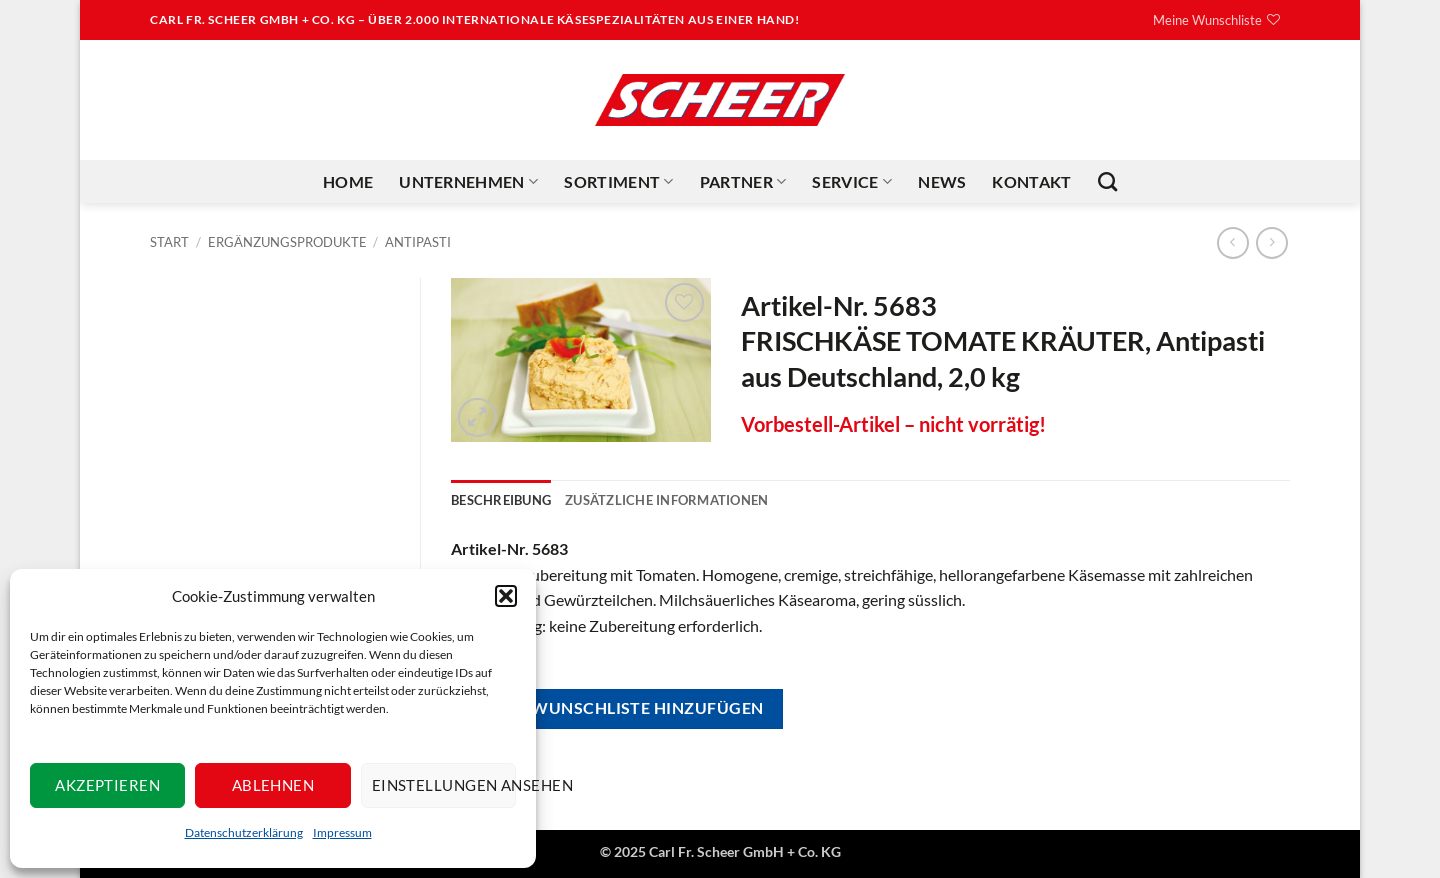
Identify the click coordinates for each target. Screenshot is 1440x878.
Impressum (342, 832)
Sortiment (618, 182)
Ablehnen (273, 785)
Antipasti (418, 242)
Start (169, 242)
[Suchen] (1107, 181)
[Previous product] (1271, 242)
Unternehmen (468, 182)
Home (348, 181)
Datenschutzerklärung (244, 832)
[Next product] (1232, 242)
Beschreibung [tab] (501, 500)
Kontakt (1031, 181)
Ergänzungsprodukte (287, 242)
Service (852, 182)
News (942, 181)
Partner (743, 182)
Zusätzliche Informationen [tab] (666, 500)
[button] (506, 596)
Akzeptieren (107, 785)
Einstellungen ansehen (444, 785)
